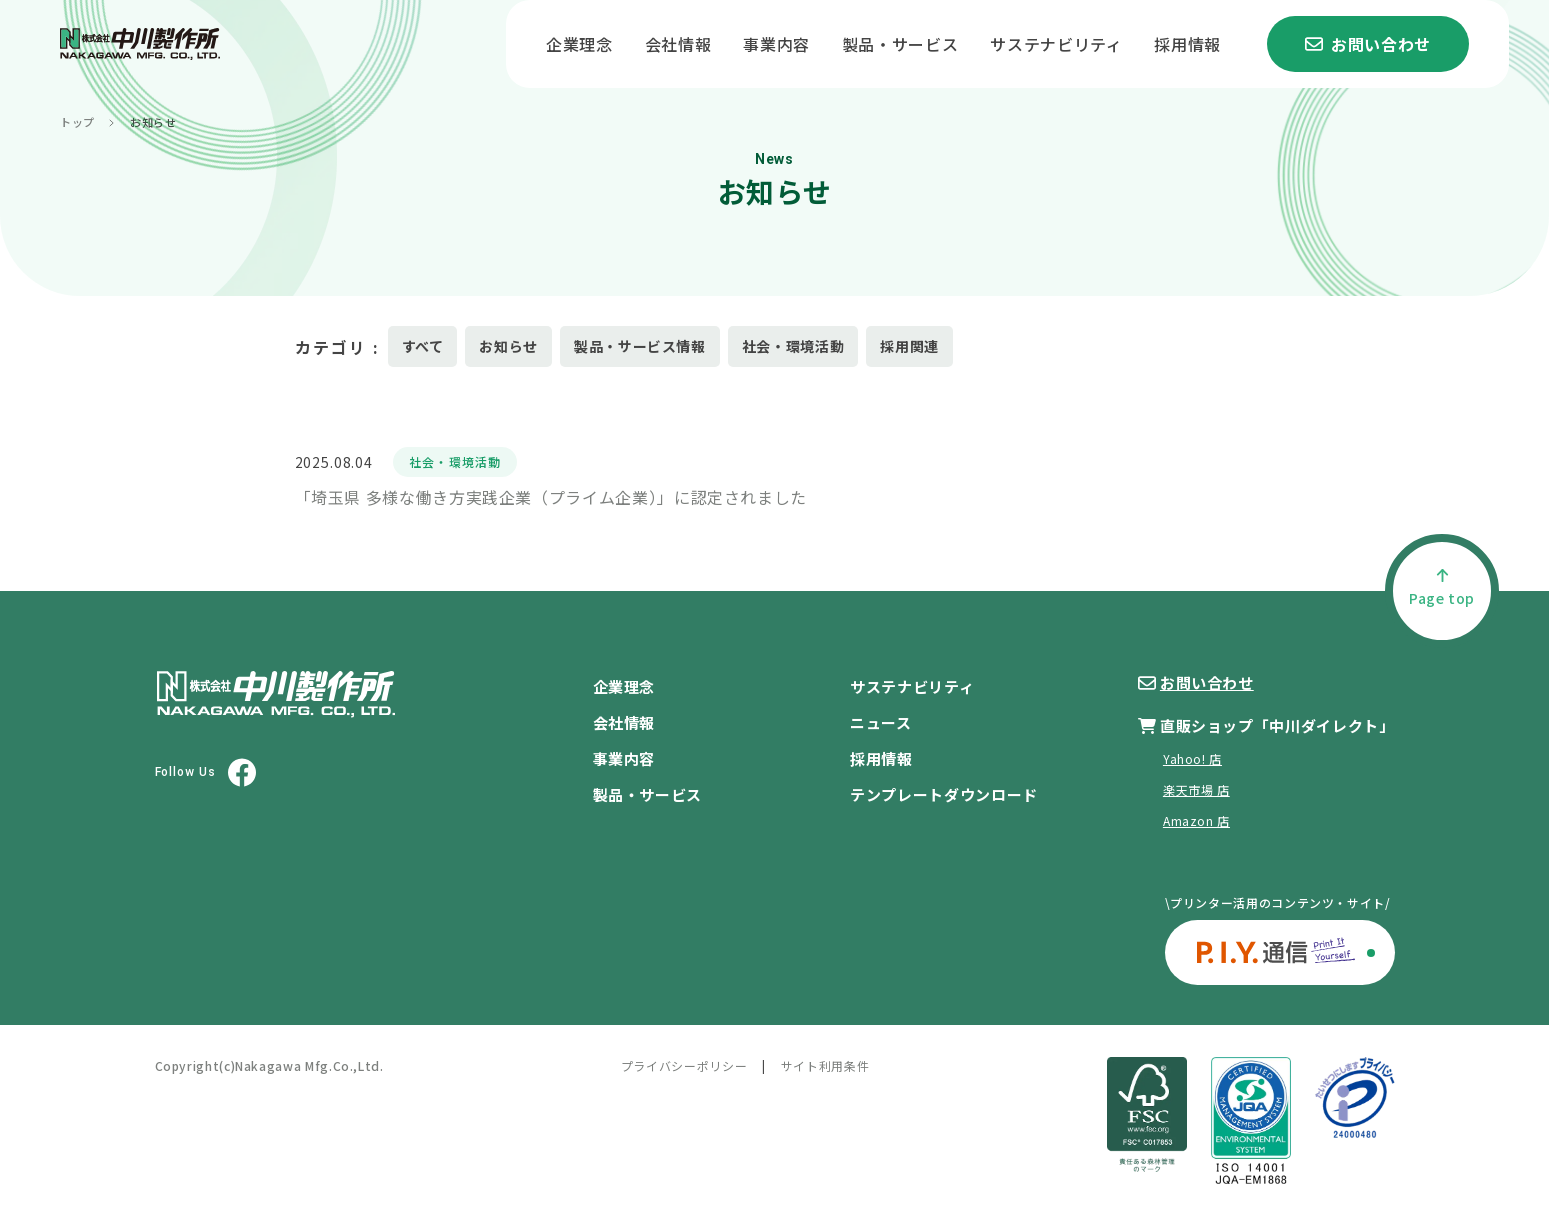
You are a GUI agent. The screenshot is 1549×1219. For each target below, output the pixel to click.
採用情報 (1187, 44)
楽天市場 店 (1196, 789)
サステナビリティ (1056, 44)
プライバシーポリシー (684, 1065)
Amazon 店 (1196, 820)
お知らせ (508, 346)
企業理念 (579, 44)
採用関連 (909, 346)
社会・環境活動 (793, 346)
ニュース (881, 722)
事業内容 (776, 44)
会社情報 (678, 44)
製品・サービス (900, 44)
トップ (77, 122)
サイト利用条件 (825, 1065)
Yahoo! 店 (1192, 758)
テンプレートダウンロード (944, 794)
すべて (423, 346)
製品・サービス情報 (640, 346)
